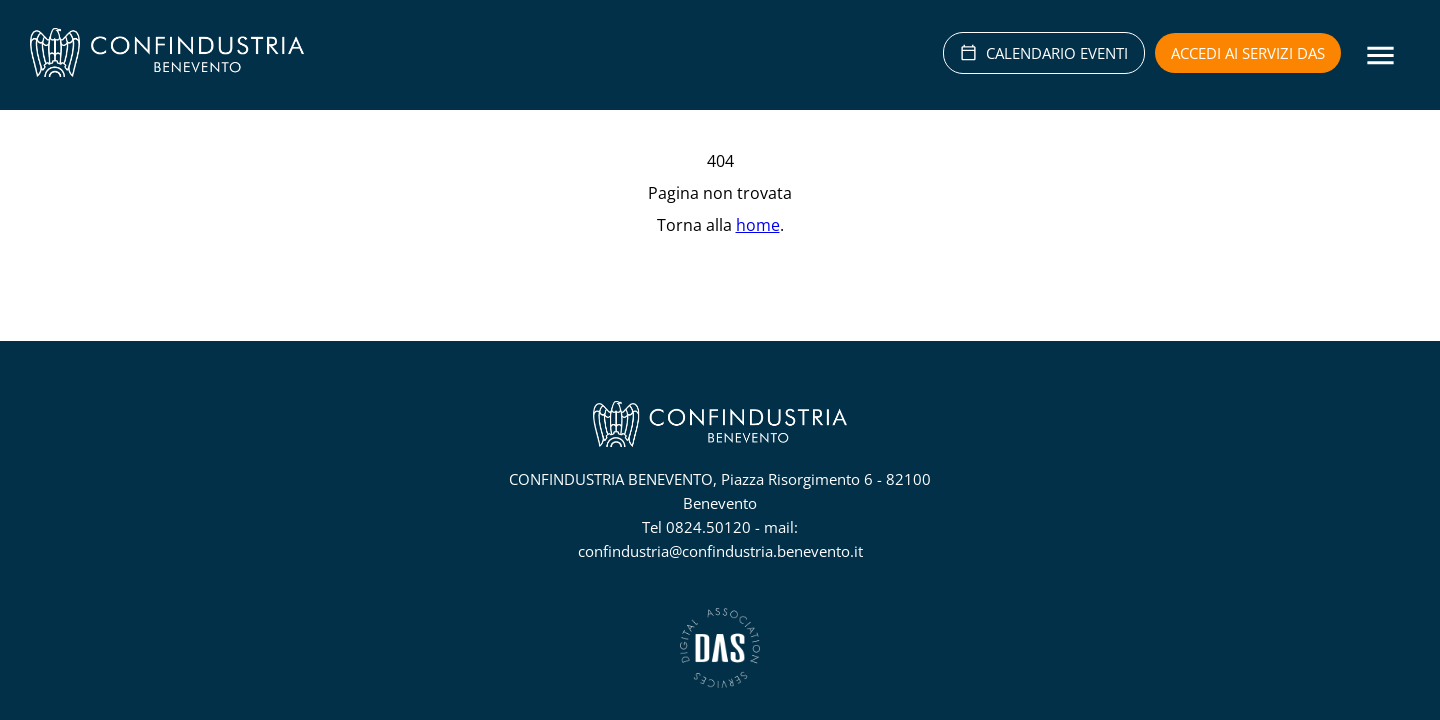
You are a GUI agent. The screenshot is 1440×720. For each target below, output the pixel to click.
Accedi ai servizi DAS (1248, 53)
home (758, 225)
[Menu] (1380, 55)
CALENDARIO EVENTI (1044, 53)
